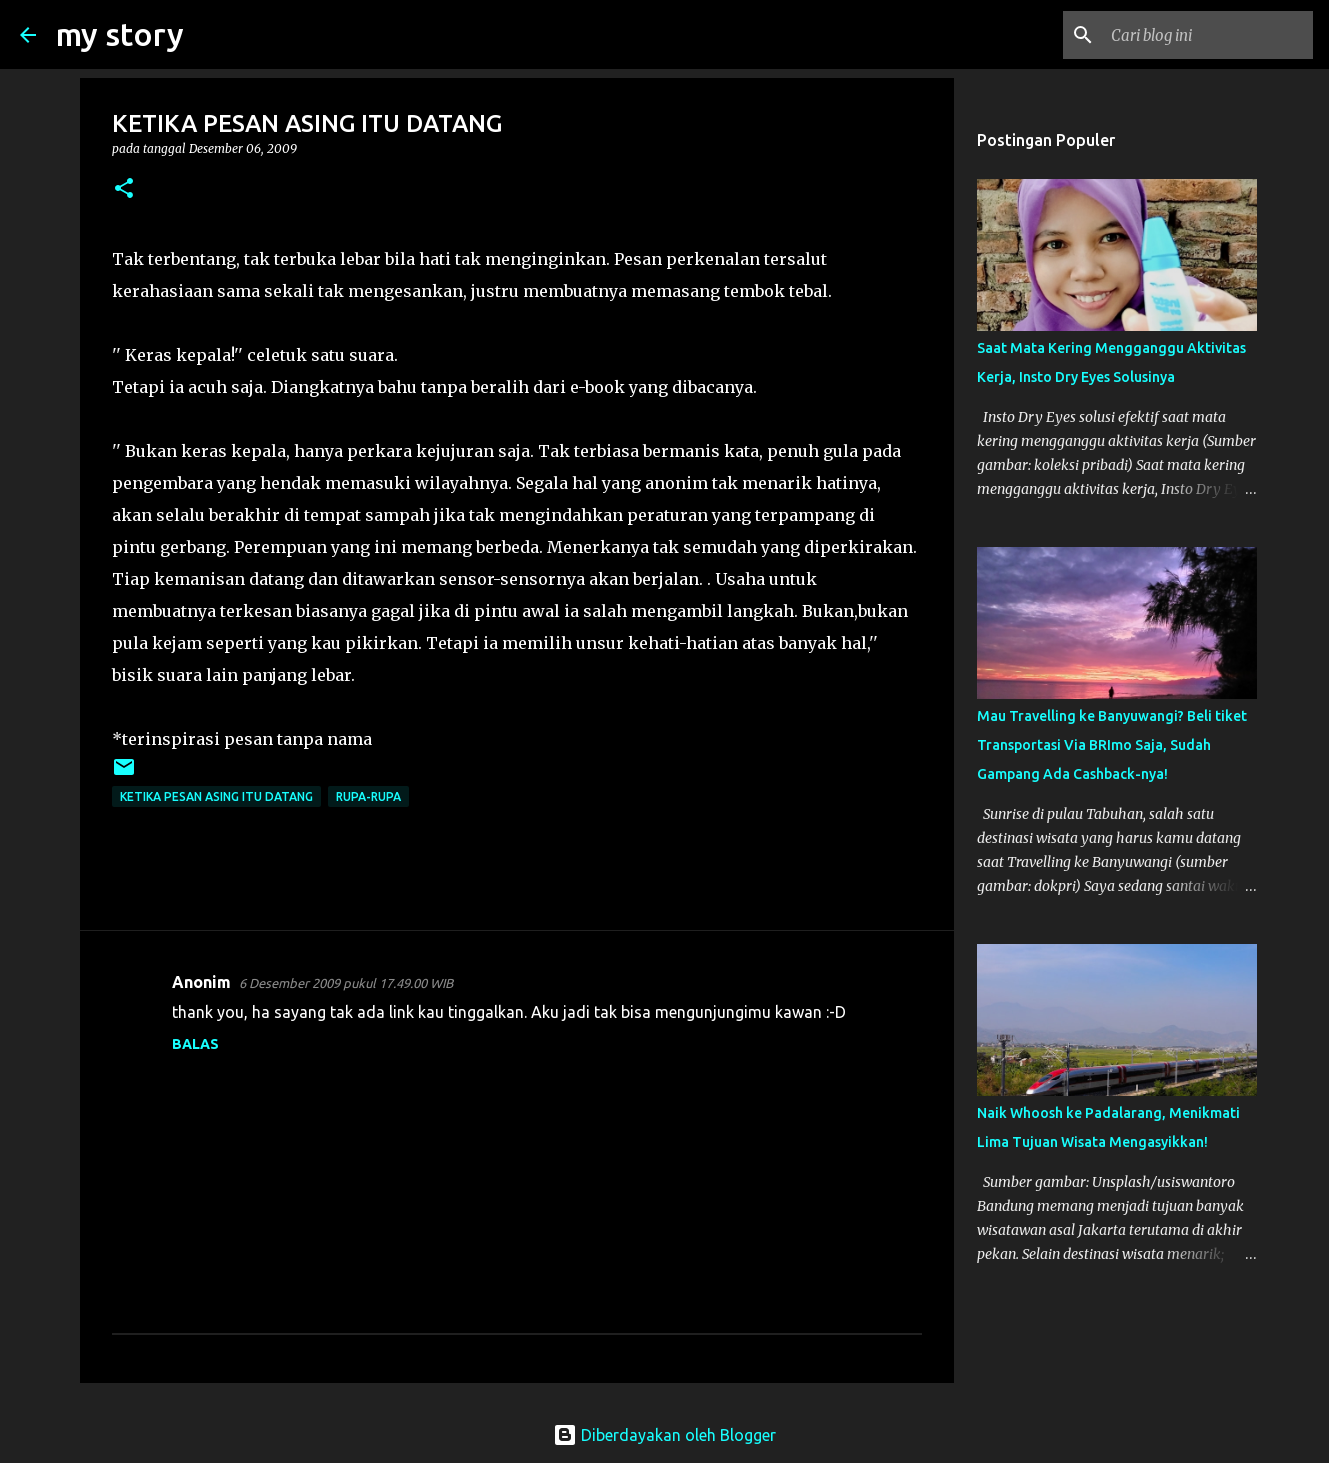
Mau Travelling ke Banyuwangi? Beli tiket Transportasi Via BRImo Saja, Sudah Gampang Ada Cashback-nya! (1112, 745)
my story (120, 34)
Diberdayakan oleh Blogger (664, 1435)
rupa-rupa (368, 796)
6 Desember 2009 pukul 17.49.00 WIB (346, 983)
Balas (195, 1044)
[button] (124, 189)
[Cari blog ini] (1208, 35)
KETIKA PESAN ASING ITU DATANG (216, 796)
